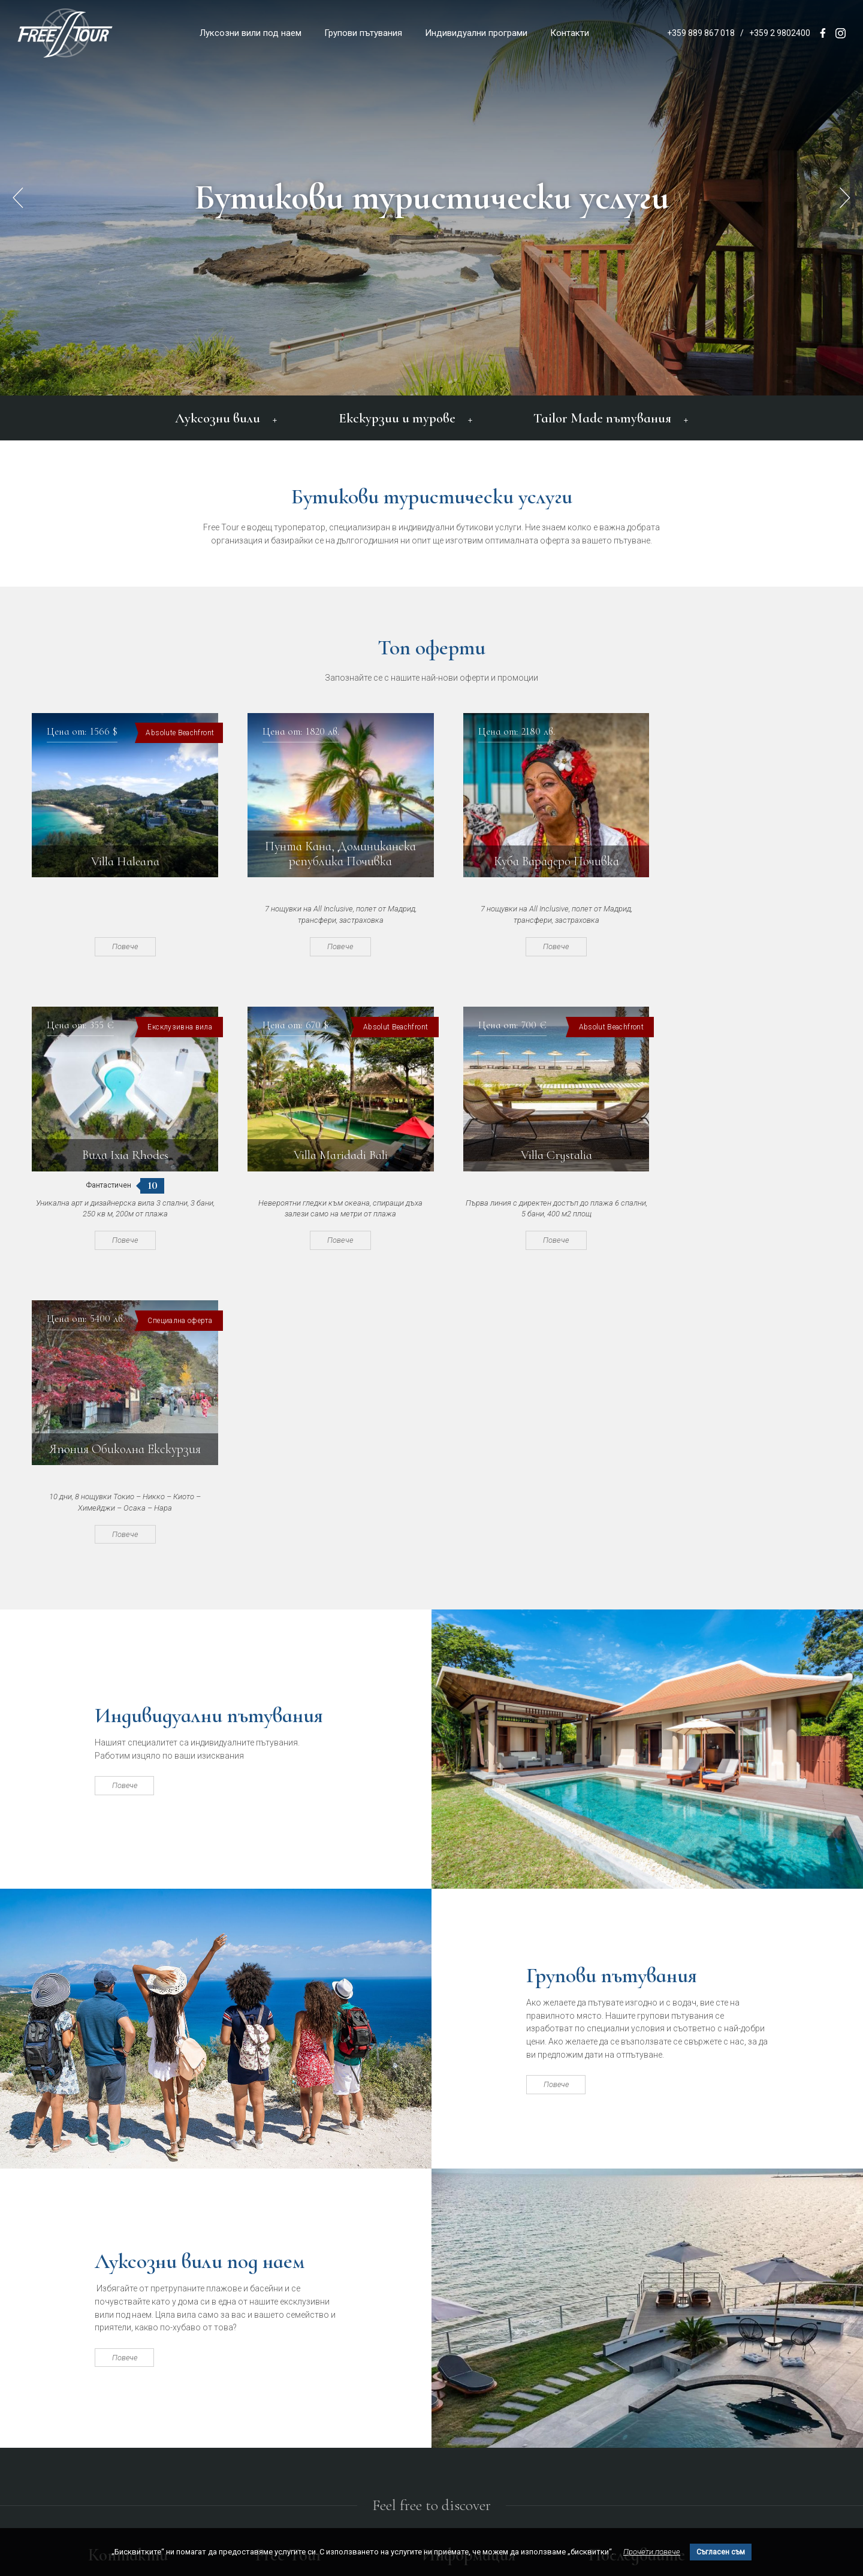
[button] (845, 198)
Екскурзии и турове (405, 418)
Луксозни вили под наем (250, 33)
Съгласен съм (720, 2552)
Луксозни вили (227, 418)
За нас (435, 2294)
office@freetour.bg (119, 2352)
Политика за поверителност (477, 2333)
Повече (120, 945)
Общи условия (450, 2313)
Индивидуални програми (476, 33)
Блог (431, 2352)
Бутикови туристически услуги (432, 198)
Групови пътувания (363, 33)
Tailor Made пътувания (609, 418)
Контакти (569, 33)
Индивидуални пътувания (214, 1423)
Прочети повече (651, 2551)
